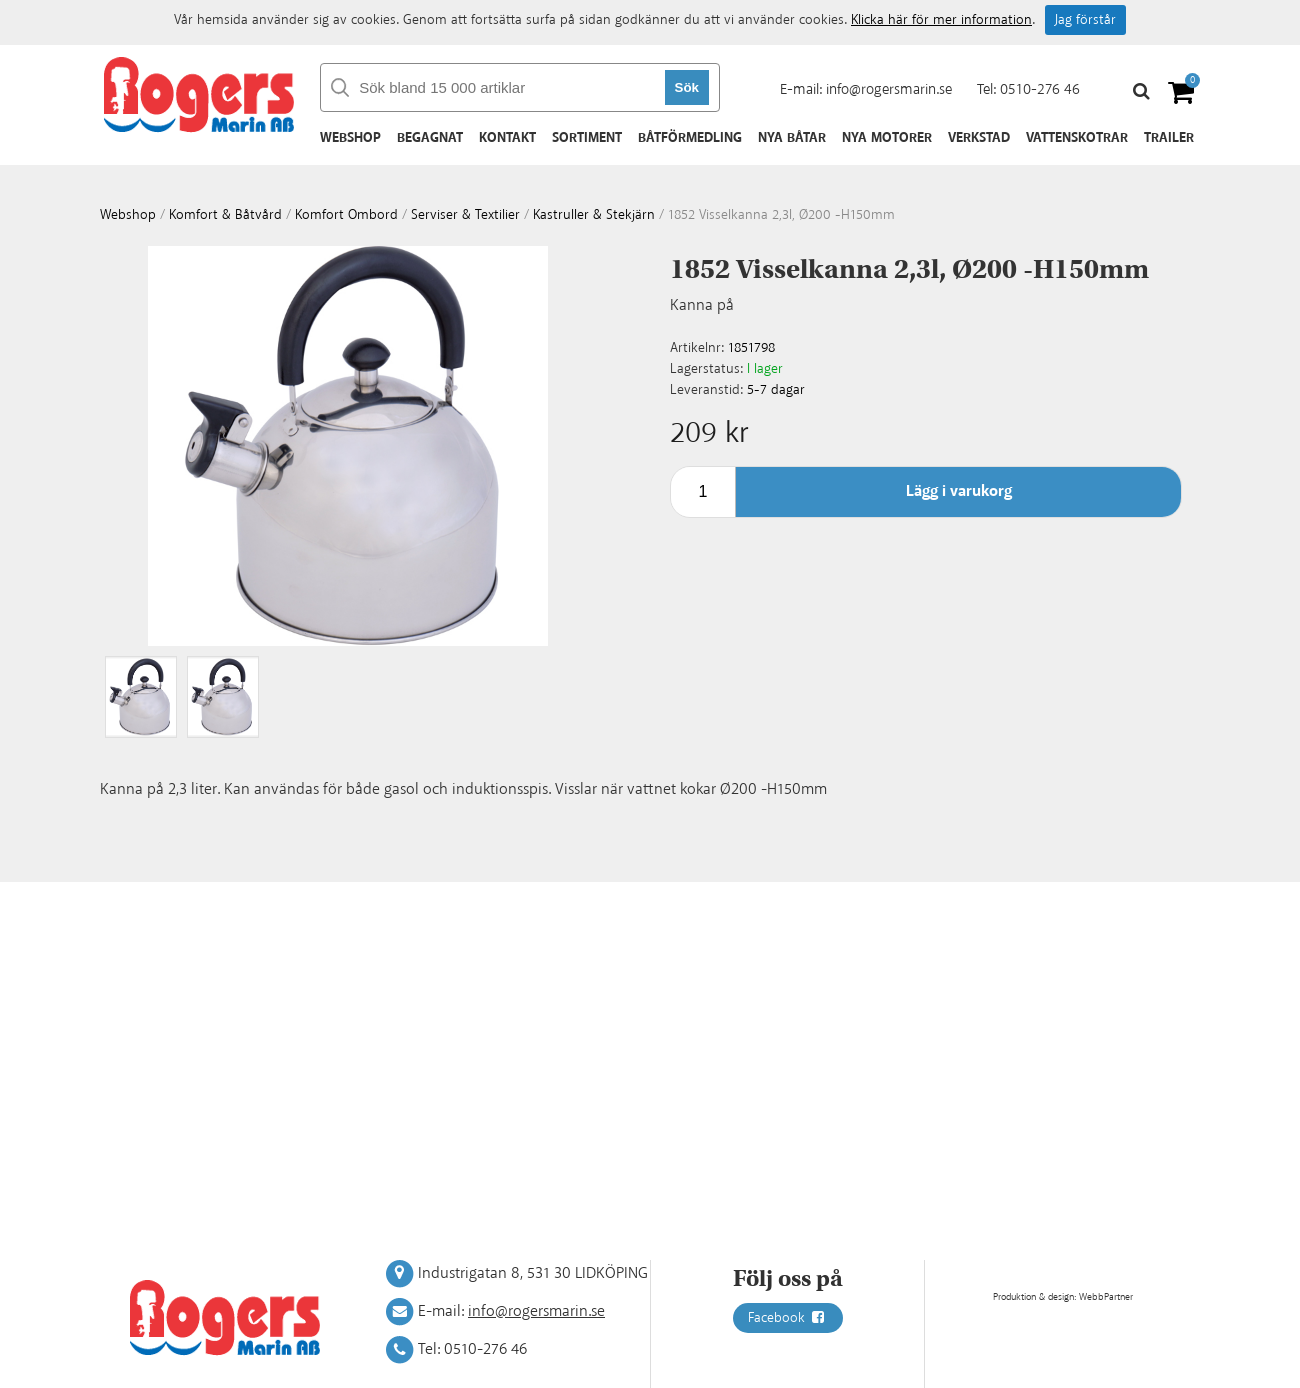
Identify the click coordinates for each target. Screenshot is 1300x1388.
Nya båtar (792, 138)
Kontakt (507, 138)
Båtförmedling (690, 138)
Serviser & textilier (465, 215)
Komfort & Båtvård (225, 215)
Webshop (350, 138)
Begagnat (430, 138)
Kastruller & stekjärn (594, 215)
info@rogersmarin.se (889, 89)
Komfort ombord (346, 215)
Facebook (788, 1318)
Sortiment (587, 138)
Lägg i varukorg (959, 491)
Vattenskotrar (1077, 138)
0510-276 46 (1040, 89)
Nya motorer (887, 138)
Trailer (1169, 138)
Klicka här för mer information (941, 20)
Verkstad (979, 138)
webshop (128, 215)
